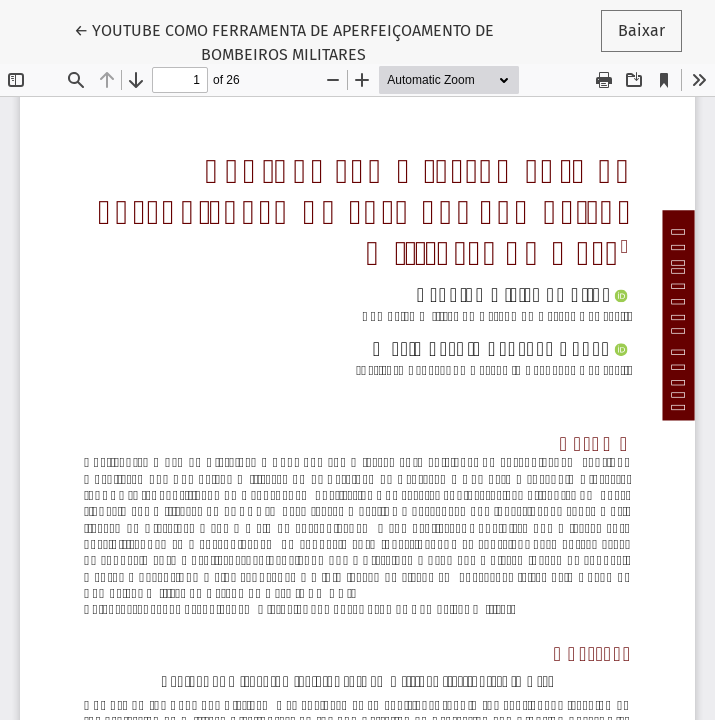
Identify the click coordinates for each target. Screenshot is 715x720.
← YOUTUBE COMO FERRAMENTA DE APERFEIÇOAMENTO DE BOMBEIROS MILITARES (284, 41)
